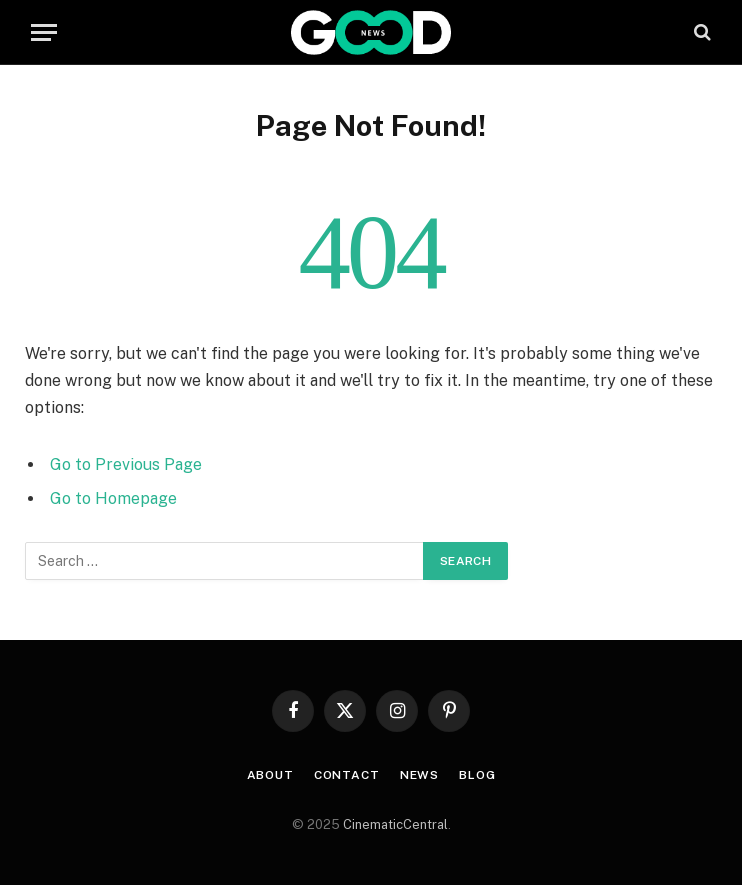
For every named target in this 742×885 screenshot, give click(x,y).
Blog (477, 775)
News (419, 775)
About (270, 775)
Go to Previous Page (126, 464)
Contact (347, 775)
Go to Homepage (113, 498)
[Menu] (44, 32)
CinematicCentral (395, 824)
